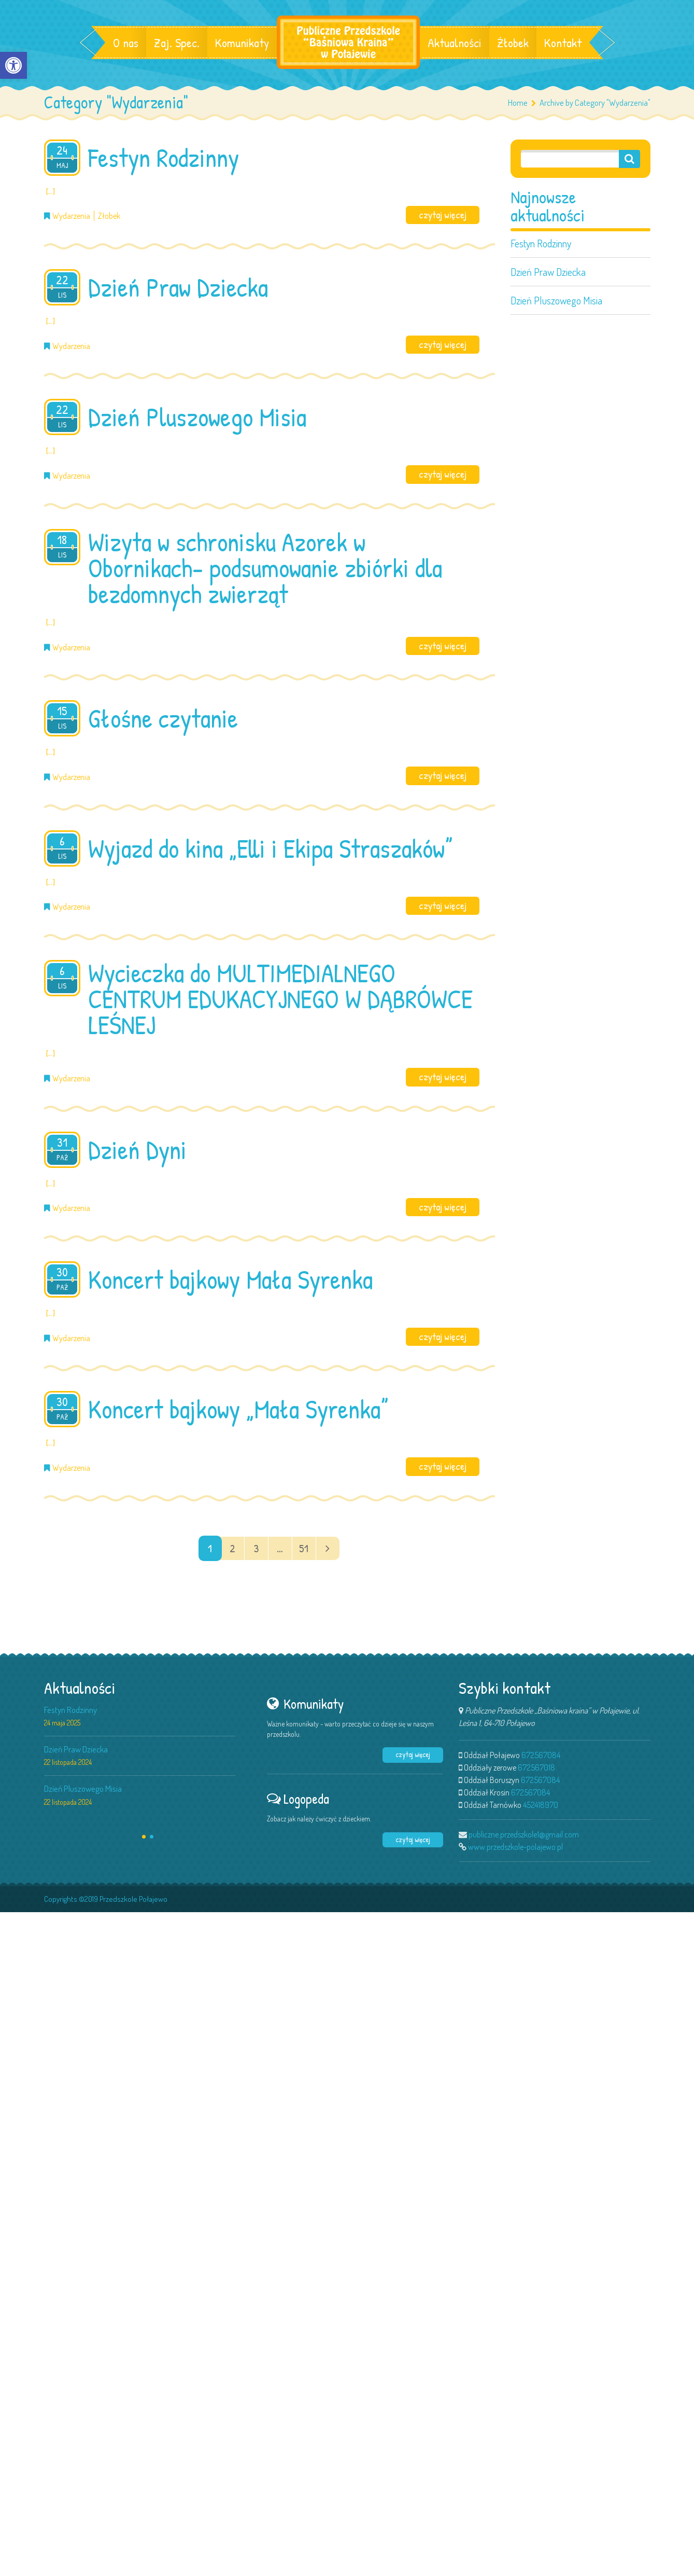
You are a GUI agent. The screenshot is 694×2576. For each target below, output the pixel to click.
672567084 (540, 1755)
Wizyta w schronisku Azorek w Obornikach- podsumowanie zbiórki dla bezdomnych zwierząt (265, 568)
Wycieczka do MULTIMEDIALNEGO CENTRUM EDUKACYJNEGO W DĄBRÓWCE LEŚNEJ (280, 999)
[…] (50, 191)
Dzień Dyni (137, 1150)
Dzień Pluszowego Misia (556, 300)
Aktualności (454, 42)
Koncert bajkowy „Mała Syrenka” (238, 1409)
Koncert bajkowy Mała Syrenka (230, 1279)
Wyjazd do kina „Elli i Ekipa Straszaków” (270, 848)
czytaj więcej (442, 214)
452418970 (540, 1805)
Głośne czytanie (163, 718)
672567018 (536, 1767)
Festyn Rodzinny (541, 243)
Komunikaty (242, 42)
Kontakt (562, 42)
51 (303, 1548)
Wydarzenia (71, 216)
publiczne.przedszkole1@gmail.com (524, 1834)
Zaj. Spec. (176, 42)
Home (518, 102)
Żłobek (512, 42)
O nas (125, 42)
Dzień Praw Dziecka (548, 272)
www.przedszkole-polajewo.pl (515, 1847)
